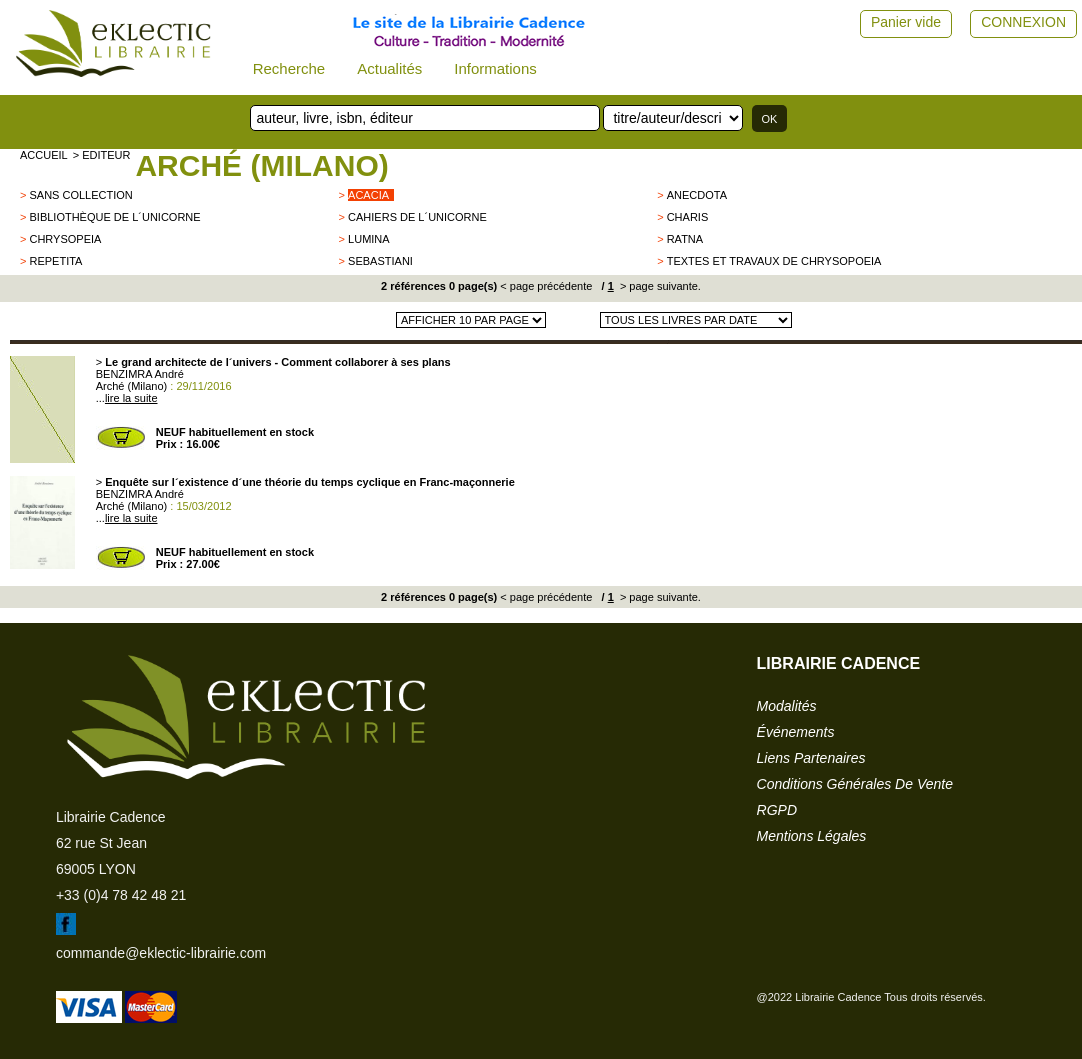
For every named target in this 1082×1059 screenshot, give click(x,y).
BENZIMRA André (140, 374)
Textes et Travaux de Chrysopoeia (774, 261)
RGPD (777, 810)
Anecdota (697, 195)
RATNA (685, 239)
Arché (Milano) (261, 165)
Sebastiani (380, 261)
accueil (44, 155)
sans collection (80, 195)
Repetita (55, 261)
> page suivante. (659, 286)
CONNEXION (1023, 22)
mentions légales (812, 836)
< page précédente (546, 286)
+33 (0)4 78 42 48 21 (121, 895)
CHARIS (688, 217)
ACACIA (368, 195)
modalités (787, 706)
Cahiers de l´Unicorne (417, 217)
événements (796, 732)
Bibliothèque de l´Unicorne (114, 217)
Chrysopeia (65, 239)
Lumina (369, 239)
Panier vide (906, 22)
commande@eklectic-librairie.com (161, 953)
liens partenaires (811, 758)
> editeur (102, 155)
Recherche (289, 68)
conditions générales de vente (855, 784)
